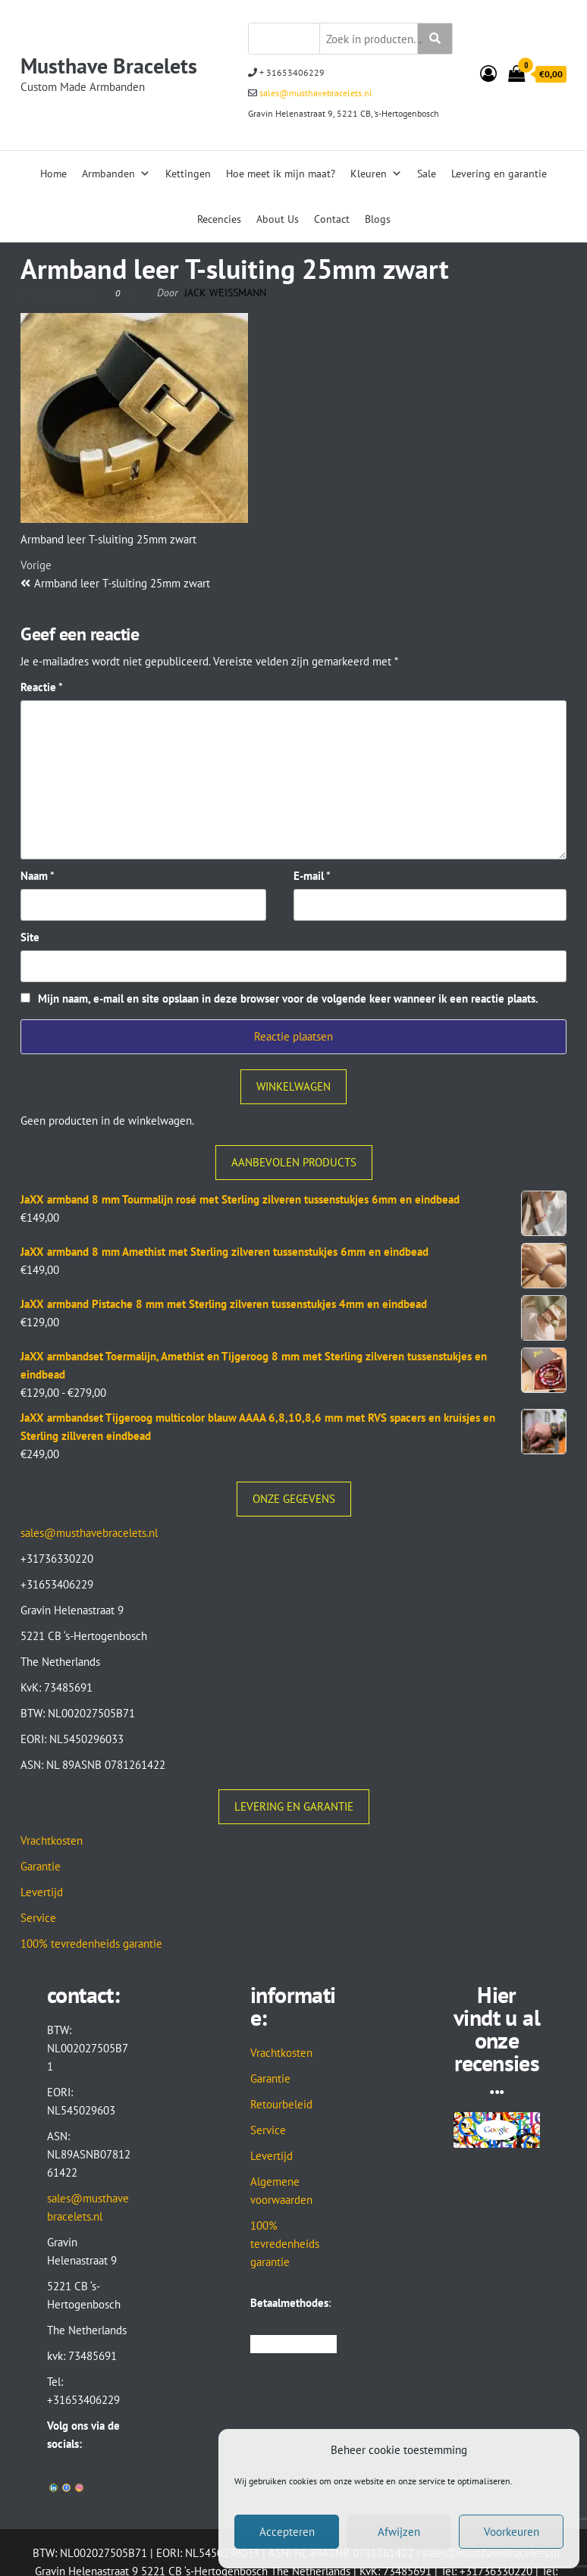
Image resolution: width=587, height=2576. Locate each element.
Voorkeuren (511, 2531)
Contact (332, 219)
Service (38, 1918)
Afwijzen (399, 2531)
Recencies (219, 219)
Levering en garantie (499, 173)
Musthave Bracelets (108, 66)
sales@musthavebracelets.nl (314, 93)
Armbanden (116, 173)
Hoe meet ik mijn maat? (280, 173)
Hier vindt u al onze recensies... (497, 2040)
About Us (277, 219)
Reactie (41, 687)
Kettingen (188, 173)
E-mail (312, 876)
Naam (37, 876)
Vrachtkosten (51, 1840)
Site (29, 937)
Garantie (40, 1866)
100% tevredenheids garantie (91, 1943)
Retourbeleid (281, 2104)
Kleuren (376, 173)
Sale (426, 173)
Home (53, 173)
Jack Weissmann (225, 292)
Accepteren (287, 2531)
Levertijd (41, 1892)
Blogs (378, 219)
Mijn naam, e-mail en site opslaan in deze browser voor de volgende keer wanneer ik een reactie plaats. (288, 998)
